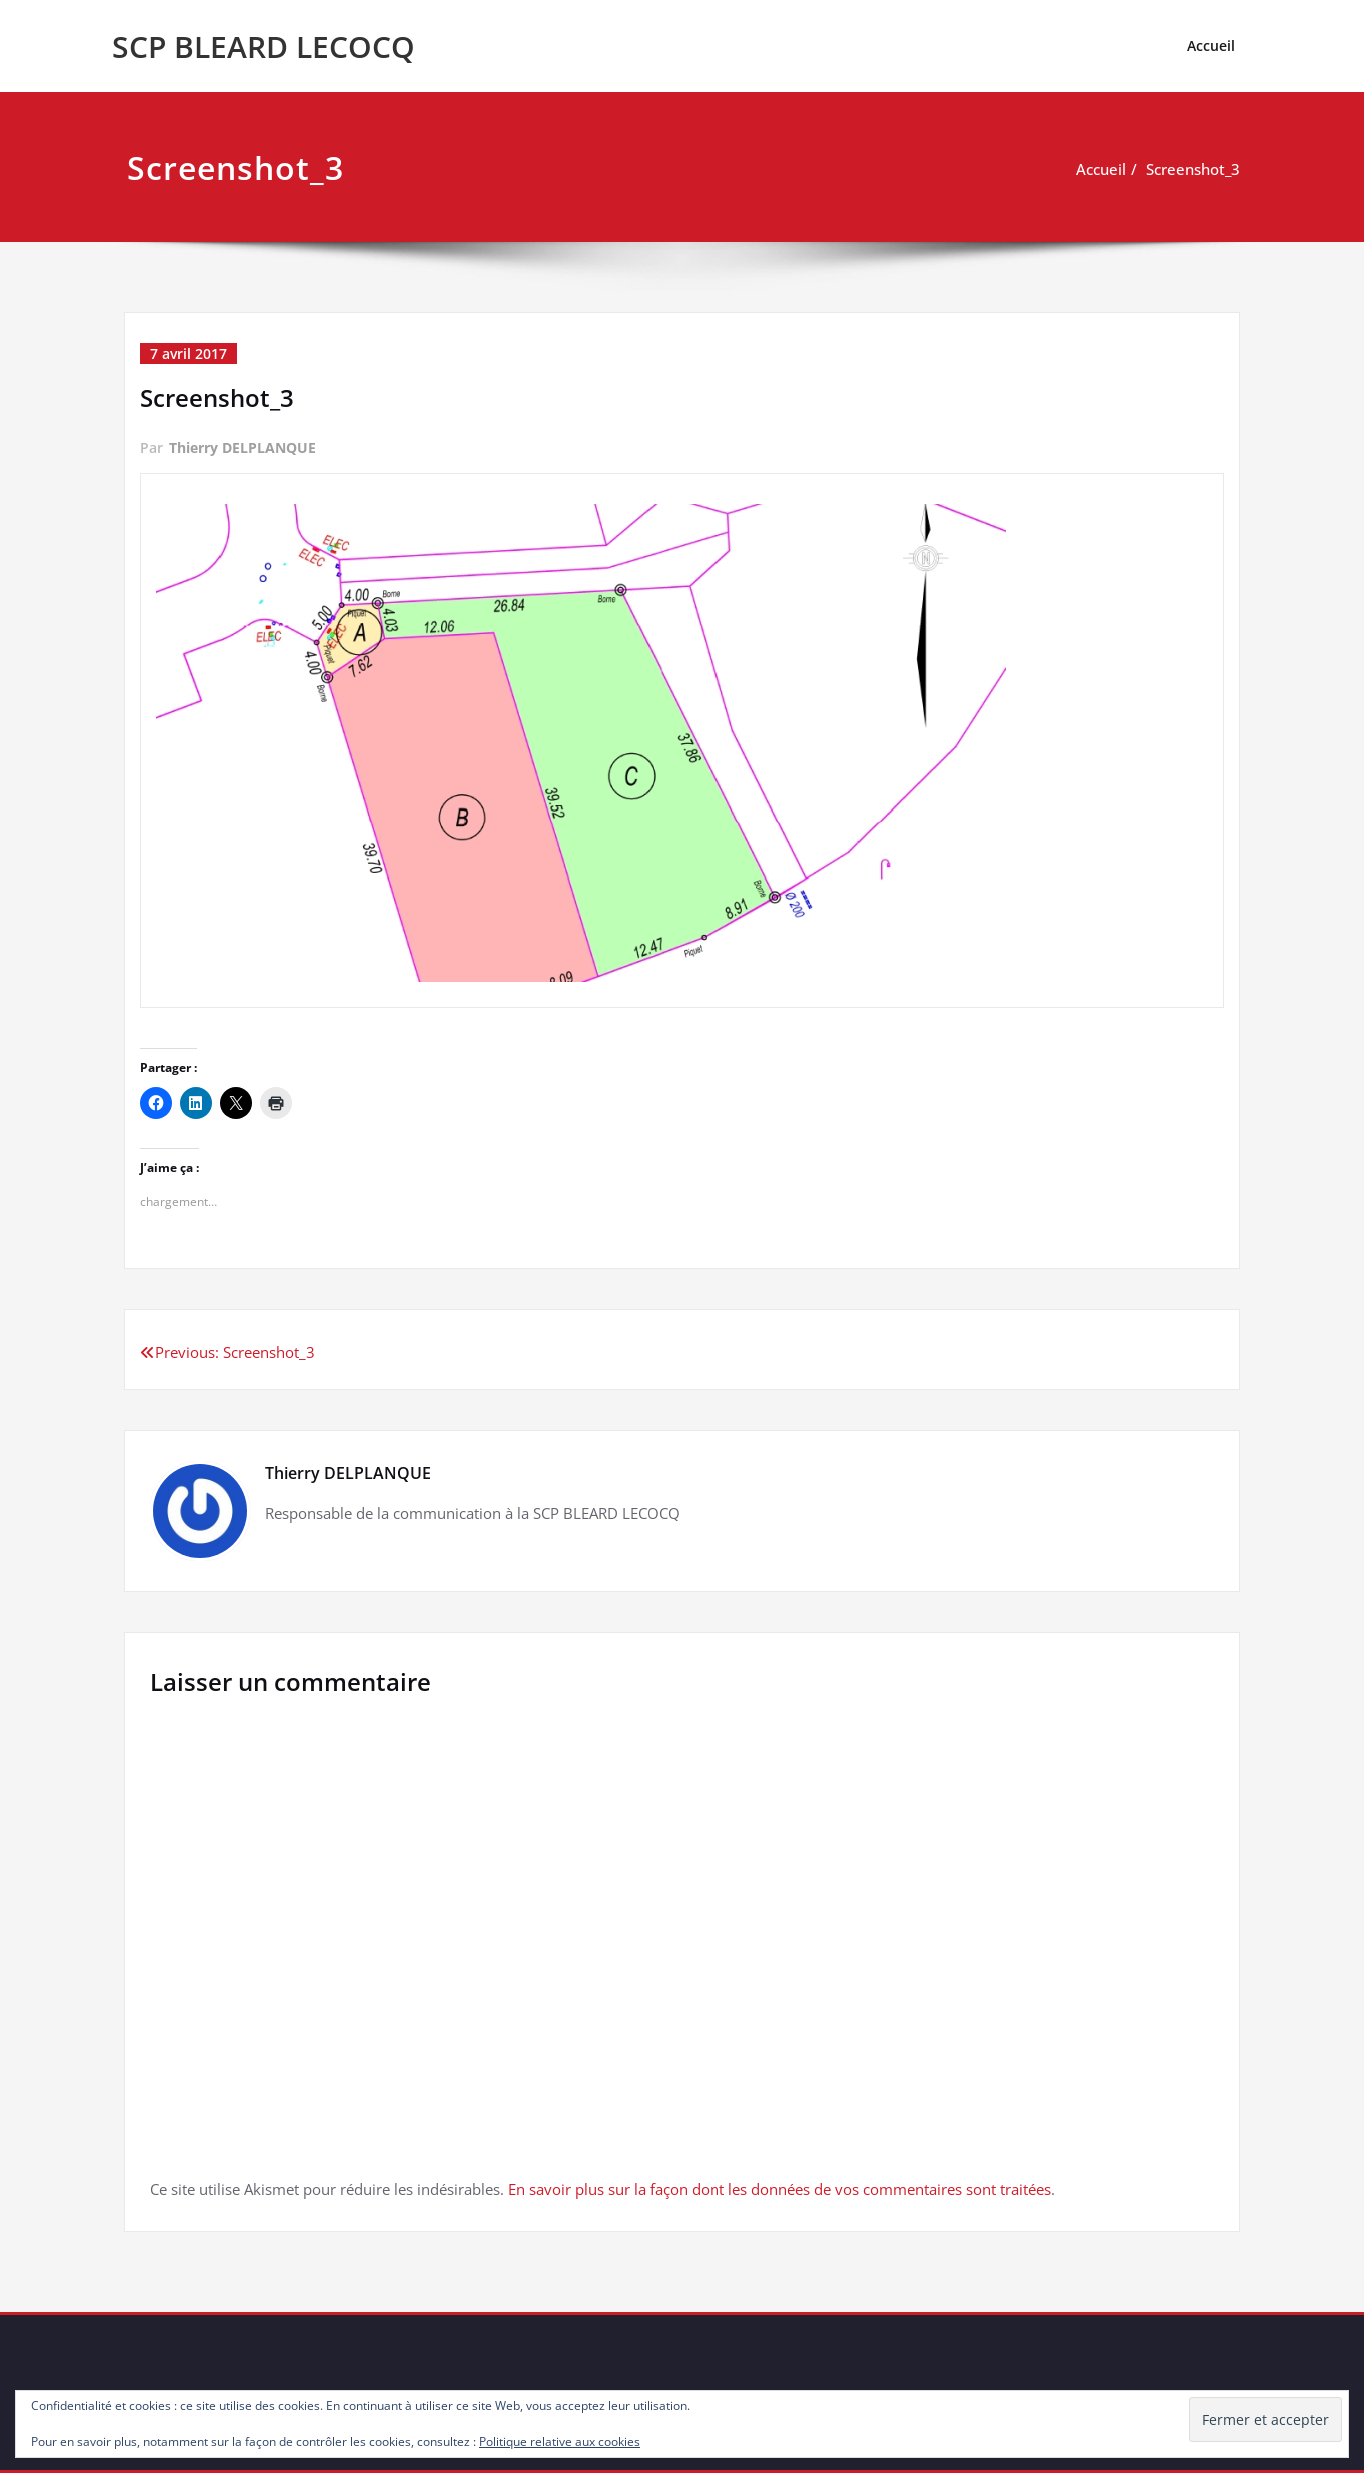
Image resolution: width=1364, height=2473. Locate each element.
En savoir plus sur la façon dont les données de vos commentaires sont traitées (779, 2189)
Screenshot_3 (1193, 169)
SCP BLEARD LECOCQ (263, 46)
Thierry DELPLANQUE (242, 447)
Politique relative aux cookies (559, 2441)
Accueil (1211, 45)
